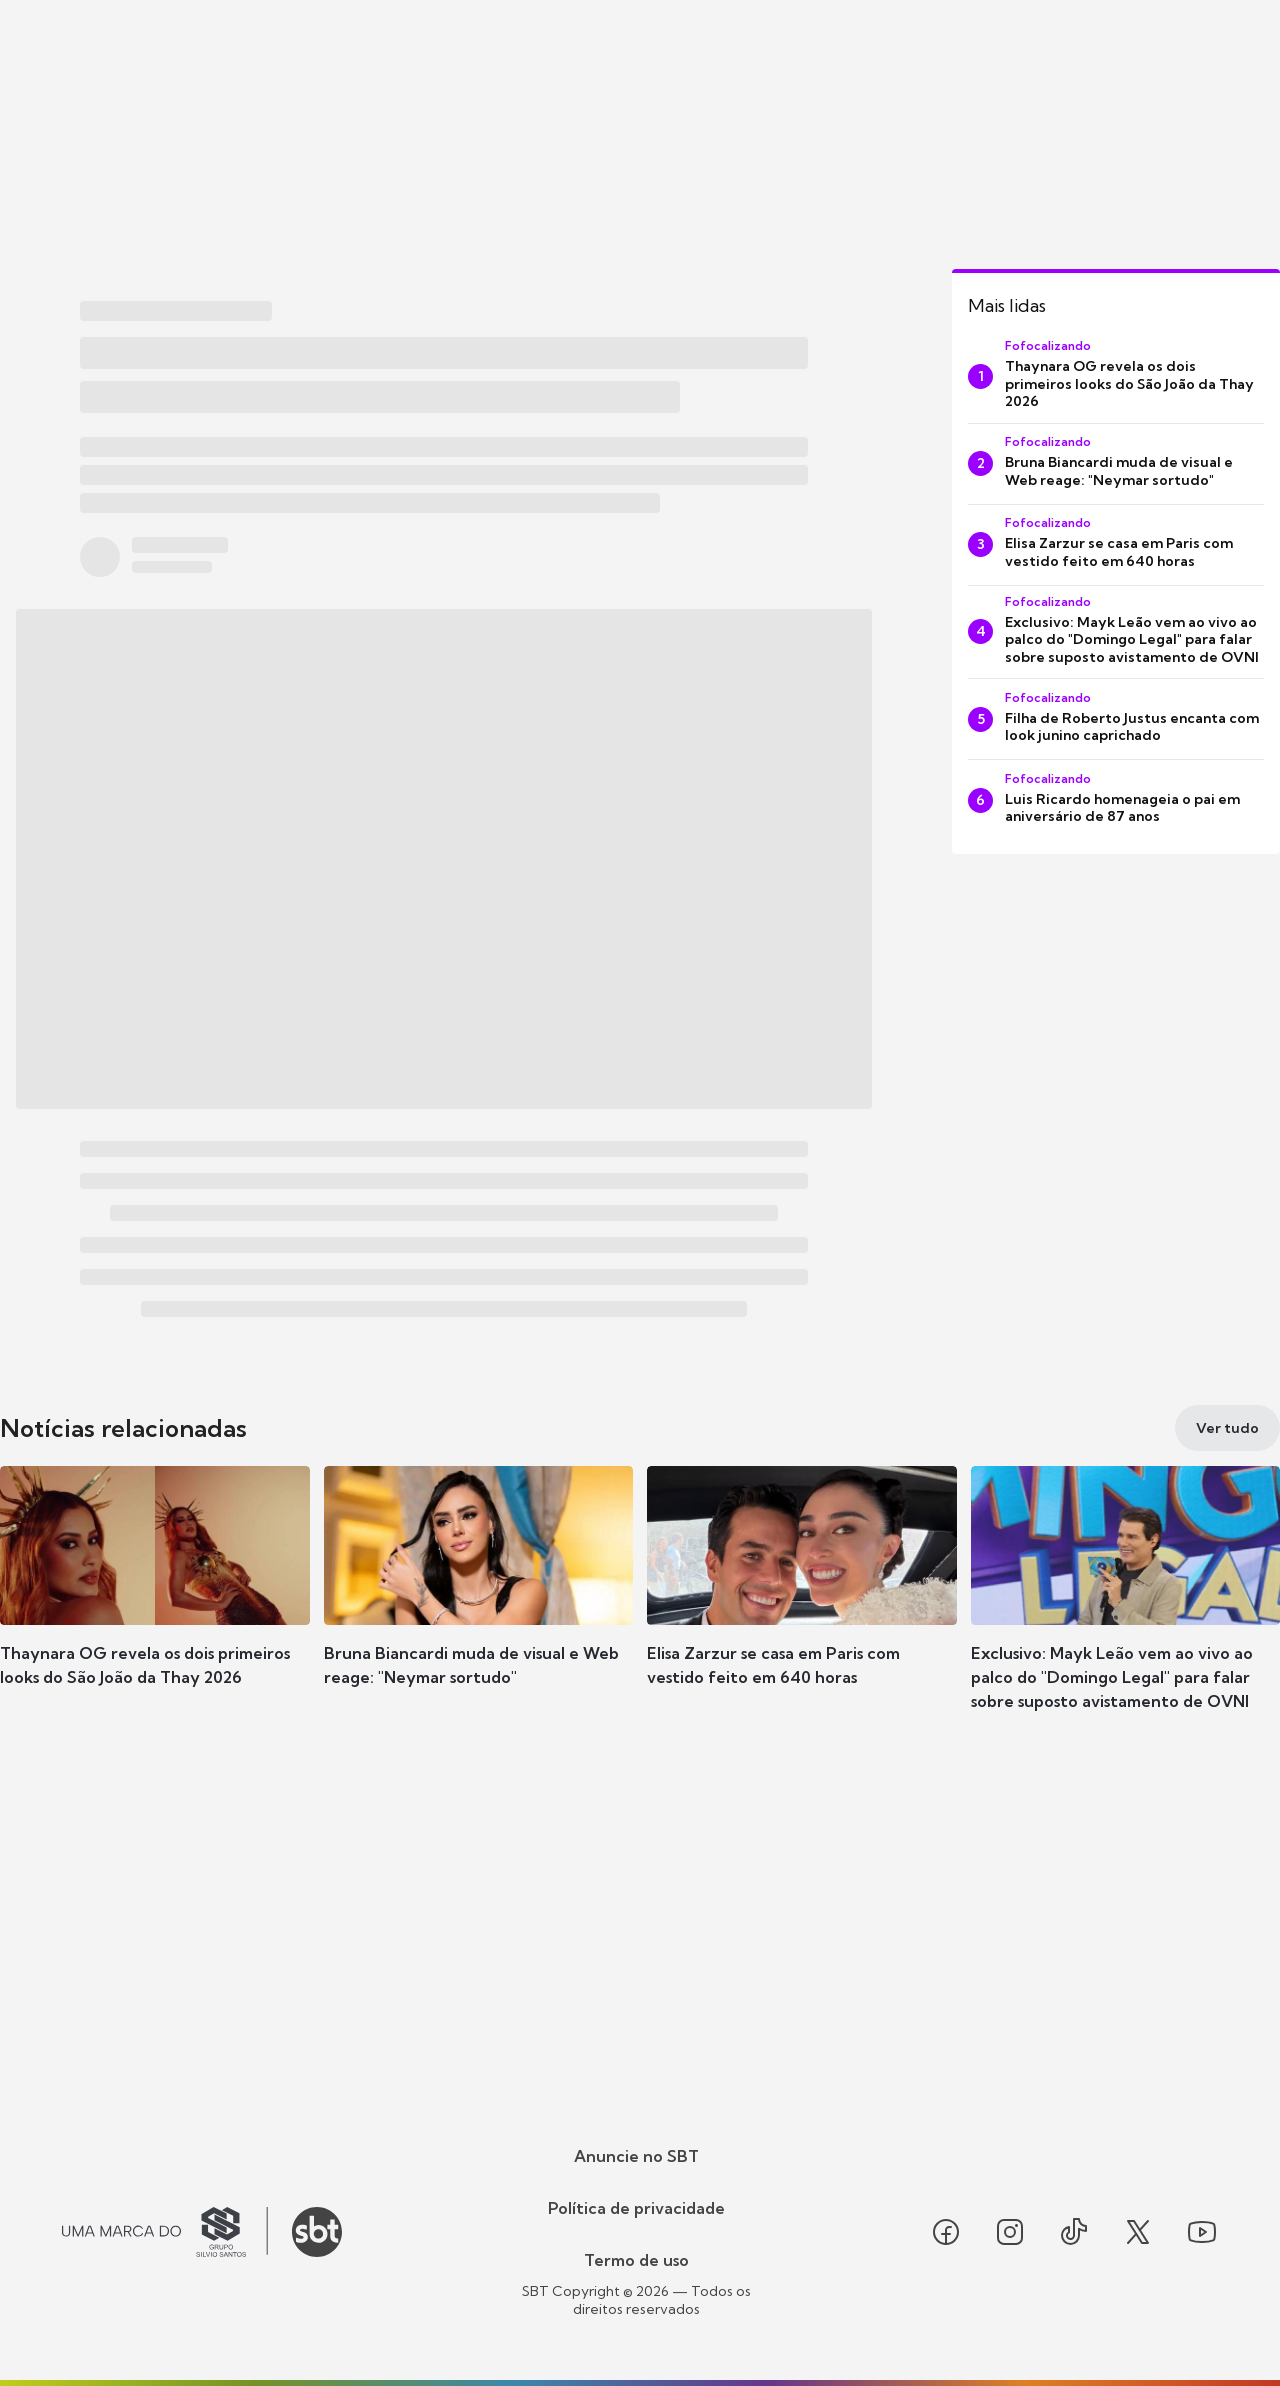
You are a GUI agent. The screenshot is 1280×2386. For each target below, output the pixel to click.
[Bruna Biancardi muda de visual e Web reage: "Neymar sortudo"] (1116, 464)
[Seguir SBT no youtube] (1202, 2232)
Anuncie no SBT (636, 2156)
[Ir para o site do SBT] (317, 2232)
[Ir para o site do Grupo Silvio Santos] (165, 2232)
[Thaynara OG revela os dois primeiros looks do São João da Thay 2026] (1116, 376)
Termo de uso (636, 2260)
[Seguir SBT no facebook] (946, 2232)
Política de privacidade (636, 2208)
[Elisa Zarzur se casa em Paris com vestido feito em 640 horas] (1116, 545)
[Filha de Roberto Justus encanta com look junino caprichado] (1116, 719)
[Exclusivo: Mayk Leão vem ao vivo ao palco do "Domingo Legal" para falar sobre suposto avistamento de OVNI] (1116, 632)
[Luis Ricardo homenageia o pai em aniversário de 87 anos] (1116, 800)
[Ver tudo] (1227, 1428)
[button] (155, 1606)
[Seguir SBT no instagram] (1010, 2232)
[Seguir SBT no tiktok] (1074, 2232)
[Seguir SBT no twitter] (1138, 2232)
